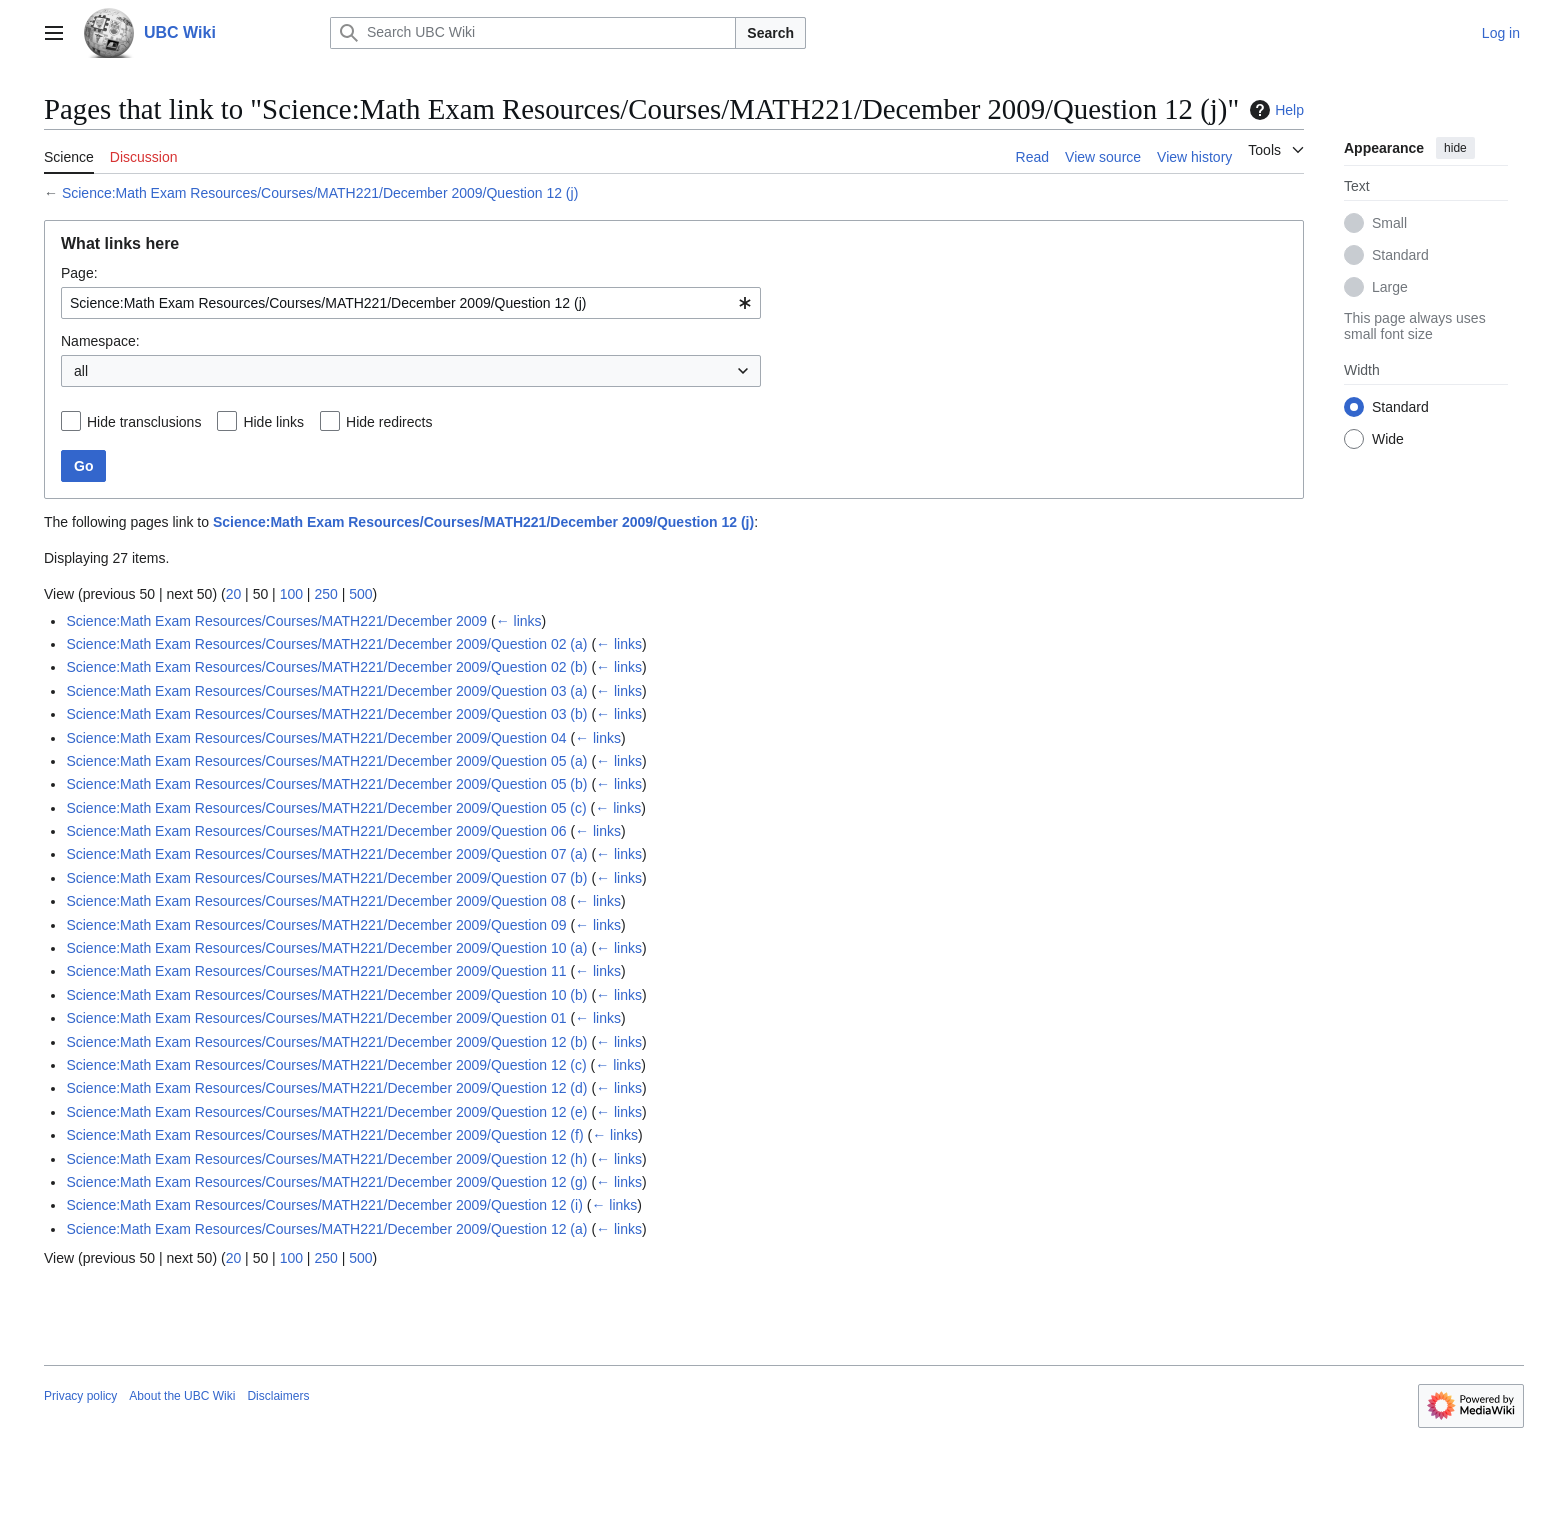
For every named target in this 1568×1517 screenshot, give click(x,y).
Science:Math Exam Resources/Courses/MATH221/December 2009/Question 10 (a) (326, 948)
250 (325, 594)
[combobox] (411, 303)
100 (291, 594)
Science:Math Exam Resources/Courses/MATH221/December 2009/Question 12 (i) (324, 1205)
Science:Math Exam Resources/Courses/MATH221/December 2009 (276, 621)
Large (1390, 287)
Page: (79, 273)
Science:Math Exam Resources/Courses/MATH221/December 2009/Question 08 (316, 901)
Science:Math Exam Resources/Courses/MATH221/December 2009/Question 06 (316, 831)
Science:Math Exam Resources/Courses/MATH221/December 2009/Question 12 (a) (326, 1229)
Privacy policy (80, 1396)
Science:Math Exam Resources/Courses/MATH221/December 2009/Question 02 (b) (326, 667)
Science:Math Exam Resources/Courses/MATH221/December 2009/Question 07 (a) (326, 854)
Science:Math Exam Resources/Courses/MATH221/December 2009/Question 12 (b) (326, 1042)
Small (1389, 223)
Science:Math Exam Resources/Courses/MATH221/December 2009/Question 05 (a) (326, 761)
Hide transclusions (144, 422)
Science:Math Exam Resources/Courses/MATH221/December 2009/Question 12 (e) (326, 1112)
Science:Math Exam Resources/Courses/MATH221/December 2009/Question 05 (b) (326, 784)
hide (1455, 148)
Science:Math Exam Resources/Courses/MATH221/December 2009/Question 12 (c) (326, 1065)
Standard (1400, 255)
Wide (1388, 439)
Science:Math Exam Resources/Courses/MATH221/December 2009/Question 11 (316, 971)
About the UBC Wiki (182, 1396)
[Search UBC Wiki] (533, 33)
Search (770, 33)
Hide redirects (389, 422)
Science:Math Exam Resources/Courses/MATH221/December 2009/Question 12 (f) (324, 1135)
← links (519, 621)
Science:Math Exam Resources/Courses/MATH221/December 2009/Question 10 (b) (326, 995)
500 (360, 594)
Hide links (273, 422)
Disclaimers (278, 1396)
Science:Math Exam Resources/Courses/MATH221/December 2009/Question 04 (316, 738)
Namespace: (100, 341)
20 (234, 594)
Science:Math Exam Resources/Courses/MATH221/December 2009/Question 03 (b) (326, 714)
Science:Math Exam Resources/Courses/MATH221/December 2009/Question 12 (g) (326, 1182)
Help (1274, 110)
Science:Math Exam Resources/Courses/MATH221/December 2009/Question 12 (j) (320, 193)
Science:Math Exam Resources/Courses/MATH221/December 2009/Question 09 (316, 925)
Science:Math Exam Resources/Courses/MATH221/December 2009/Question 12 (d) (326, 1088)
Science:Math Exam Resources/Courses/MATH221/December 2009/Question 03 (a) (326, 691)
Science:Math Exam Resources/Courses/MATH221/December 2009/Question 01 (316, 1018)
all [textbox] (81, 371)
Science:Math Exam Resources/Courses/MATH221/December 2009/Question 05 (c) (326, 808)
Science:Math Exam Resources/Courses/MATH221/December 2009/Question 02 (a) (326, 644)
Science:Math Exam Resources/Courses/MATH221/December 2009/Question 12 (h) (326, 1159)
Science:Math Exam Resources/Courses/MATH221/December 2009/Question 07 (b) (326, 878)
